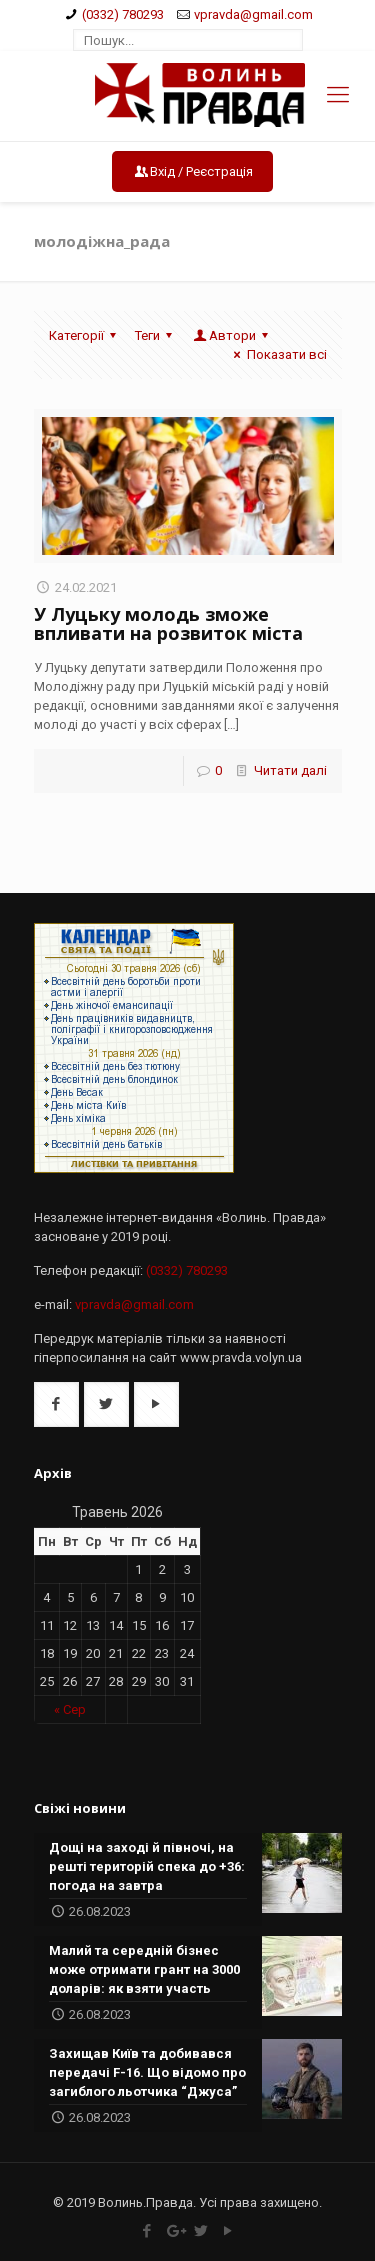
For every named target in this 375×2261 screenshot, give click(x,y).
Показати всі (277, 354)
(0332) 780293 (123, 14)
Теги (156, 335)
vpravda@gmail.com (253, 14)
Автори (232, 335)
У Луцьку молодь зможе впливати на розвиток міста (168, 623)
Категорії (85, 335)
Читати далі (290, 770)
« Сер (70, 1709)
